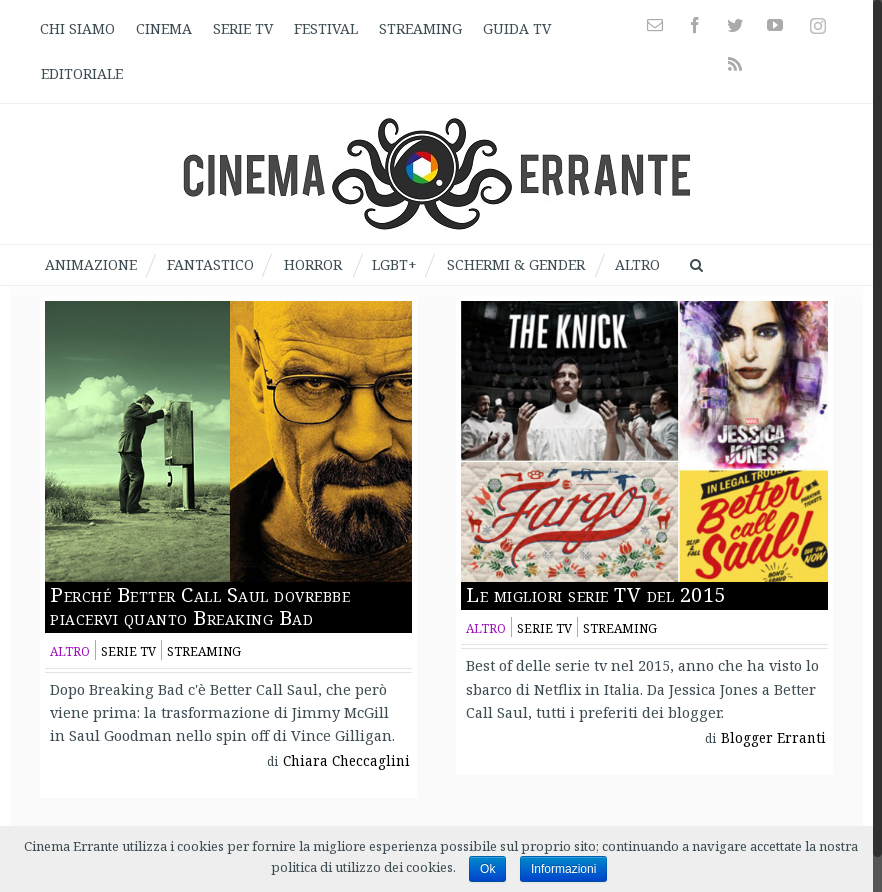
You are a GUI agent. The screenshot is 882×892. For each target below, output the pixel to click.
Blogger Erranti (773, 738)
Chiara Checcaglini (346, 761)
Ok (487, 869)
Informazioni (563, 869)
